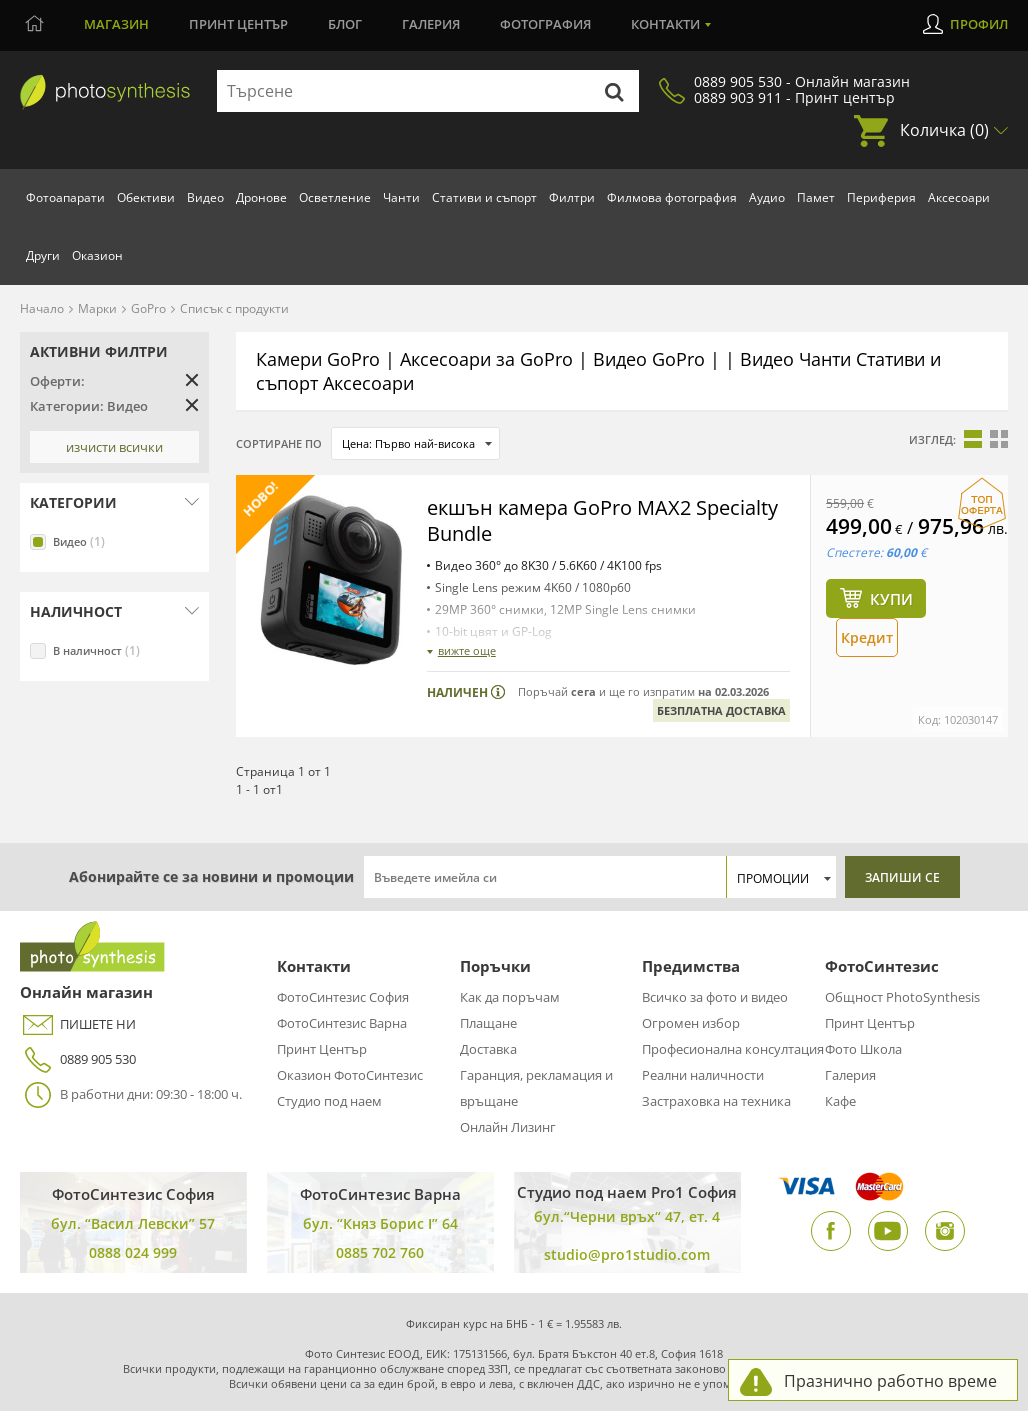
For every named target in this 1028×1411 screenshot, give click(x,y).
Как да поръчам (510, 997)
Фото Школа (863, 1049)
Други (43, 255)
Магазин (116, 24)
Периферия (881, 197)
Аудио (767, 197)
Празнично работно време (890, 1381)
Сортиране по (279, 443)
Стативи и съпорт (484, 197)
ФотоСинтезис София (343, 997)
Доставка (488, 1049)
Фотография (545, 24)
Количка (944, 130)
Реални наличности (703, 1075)
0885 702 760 (380, 1252)
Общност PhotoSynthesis (902, 997)
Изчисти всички (114, 447)
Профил (979, 24)
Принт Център (322, 1049)
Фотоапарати (65, 197)
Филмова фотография (672, 197)
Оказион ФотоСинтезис (350, 1075)
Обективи (146, 197)
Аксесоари (959, 197)
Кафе (840, 1101)
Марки (97, 308)
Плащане (488, 1023)
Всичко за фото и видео (715, 997)
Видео (205, 197)
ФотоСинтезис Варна (342, 1023)
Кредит (867, 637)
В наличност (96, 650)
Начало (42, 308)
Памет (816, 197)
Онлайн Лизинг (508, 1127)
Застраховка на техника (716, 1101)
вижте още (467, 650)
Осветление (335, 197)
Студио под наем (329, 1101)
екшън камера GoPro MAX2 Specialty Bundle (602, 520)
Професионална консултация (733, 1049)
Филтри (572, 197)
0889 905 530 (78, 1059)
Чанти (401, 197)
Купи (891, 599)
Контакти (665, 24)
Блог (345, 24)
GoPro (148, 308)
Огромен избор (691, 1023)
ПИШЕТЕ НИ (78, 1024)
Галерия (431, 24)
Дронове (261, 197)
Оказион (97, 255)
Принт (238, 24)
